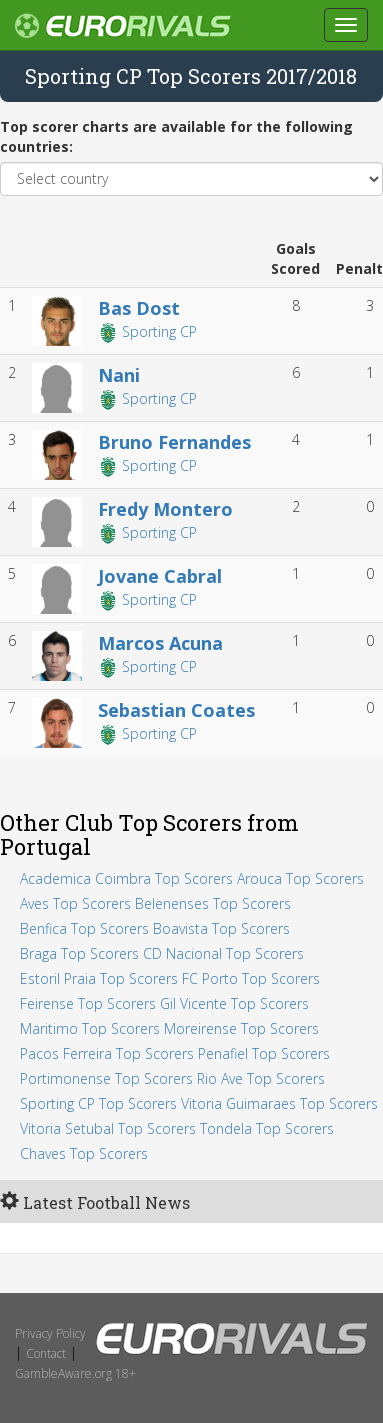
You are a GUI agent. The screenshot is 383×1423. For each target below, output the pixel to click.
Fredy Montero (165, 509)
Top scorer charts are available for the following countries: (176, 136)
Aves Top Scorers (75, 903)
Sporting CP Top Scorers (98, 1103)
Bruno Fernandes (174, 442)
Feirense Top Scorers (88, 1003)
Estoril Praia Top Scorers (99, 978)
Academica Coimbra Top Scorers (126, 878)
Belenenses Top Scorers (213, 903)
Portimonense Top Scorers (106, 1078)
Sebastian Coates (176, 710)
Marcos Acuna (160, 643)
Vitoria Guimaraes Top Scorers (279, 1103)
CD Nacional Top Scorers (223, 953)
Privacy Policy (50, 1333)
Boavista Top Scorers (221, 928)
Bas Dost (139, 308)
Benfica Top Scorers (84, 928)
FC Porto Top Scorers (251, 978)
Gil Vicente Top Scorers (234, 1003)
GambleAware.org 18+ (75, 1373)
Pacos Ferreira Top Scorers (107, 1053)
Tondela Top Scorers (267, 1128)
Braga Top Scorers (79, 953)
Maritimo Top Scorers (90, 1028)
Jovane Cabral (160, 576)
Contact (46, 1353)
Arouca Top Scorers (300, 878)
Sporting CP (157, 331)
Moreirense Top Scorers (241, 1028)
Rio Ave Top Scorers (261, 1078)
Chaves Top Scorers (84, 1153)
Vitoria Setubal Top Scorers (108, 1128)
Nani (119, 375)
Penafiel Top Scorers (264, 1053)
